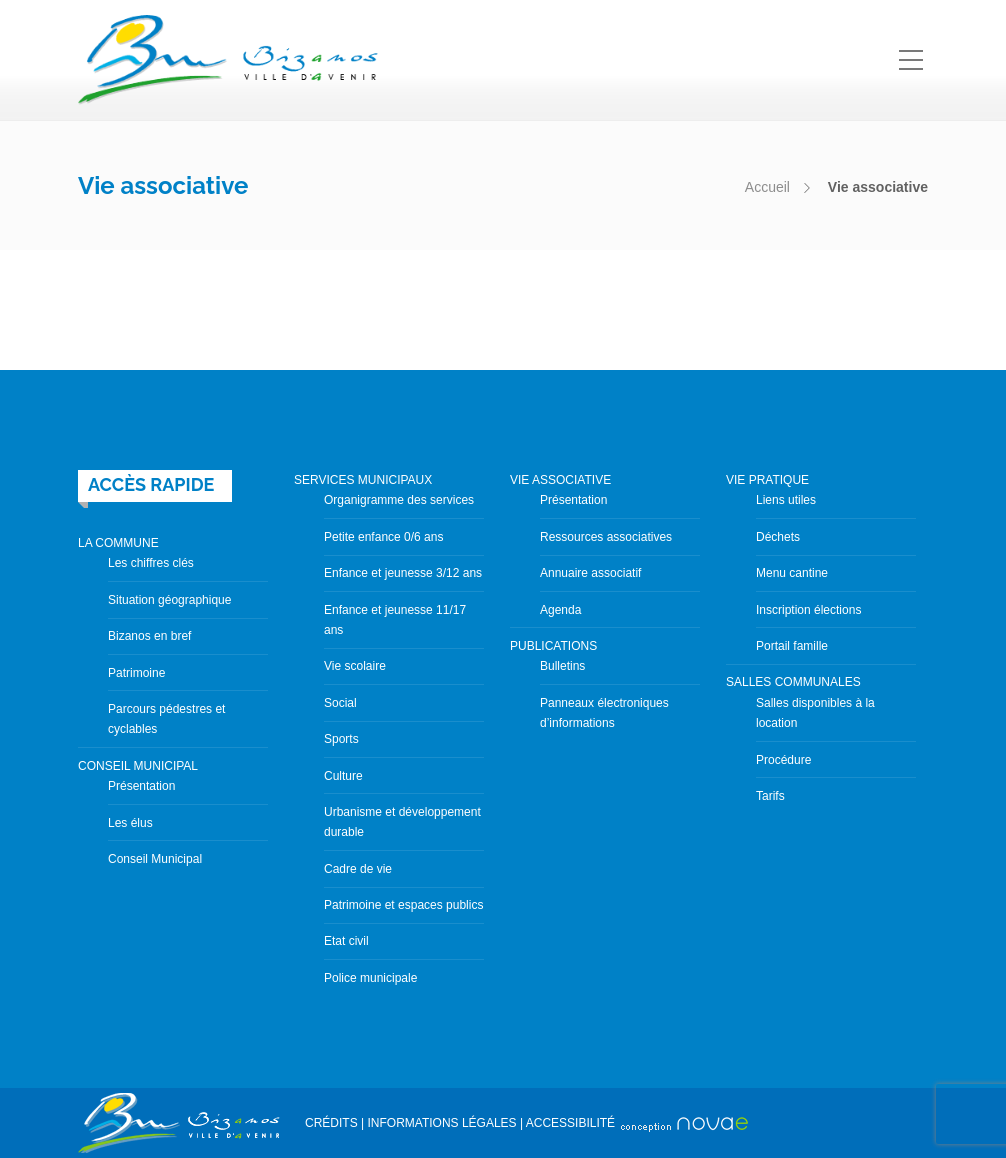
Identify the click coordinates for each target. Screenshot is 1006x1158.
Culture (343, 776)
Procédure (783, 760)
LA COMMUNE (118, 543)
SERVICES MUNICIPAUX (363, 480)
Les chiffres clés (151, 563)
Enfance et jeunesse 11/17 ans (395, 620)
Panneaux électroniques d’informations (604, 713)
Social (340, 703)
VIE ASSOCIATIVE (560, 480)
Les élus (130, 823)
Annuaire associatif (590, 573)
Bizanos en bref (149, 636)
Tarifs (770, 796)
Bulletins (562, 666)
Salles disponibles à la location (815, 713)
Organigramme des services (399, 500)
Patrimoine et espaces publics (403, 905)
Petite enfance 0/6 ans (383, 537)
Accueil (767, 187)
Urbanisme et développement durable (402, 822)
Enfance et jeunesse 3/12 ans (403, 573)
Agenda (560, 610)
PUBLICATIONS (553, 646)
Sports (341, 739)
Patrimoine (136, 673)
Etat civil (346, 941)
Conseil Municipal (155, 859)
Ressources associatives (606, 537)
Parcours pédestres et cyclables (166, 719)
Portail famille (792, 646)
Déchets (778, 537)
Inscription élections (808, 610)
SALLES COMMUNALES (793, 682)
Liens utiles (786, 500)
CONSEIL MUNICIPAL (138, 766)
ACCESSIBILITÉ (570, 1123)
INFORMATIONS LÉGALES (441, 1123)
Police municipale (370, 978)
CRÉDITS (331, 1123)
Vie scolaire (355, 666)
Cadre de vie (358, 869)
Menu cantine (792, 573)
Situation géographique (169, 600)
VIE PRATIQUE (767, 480)
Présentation (141, 786)
